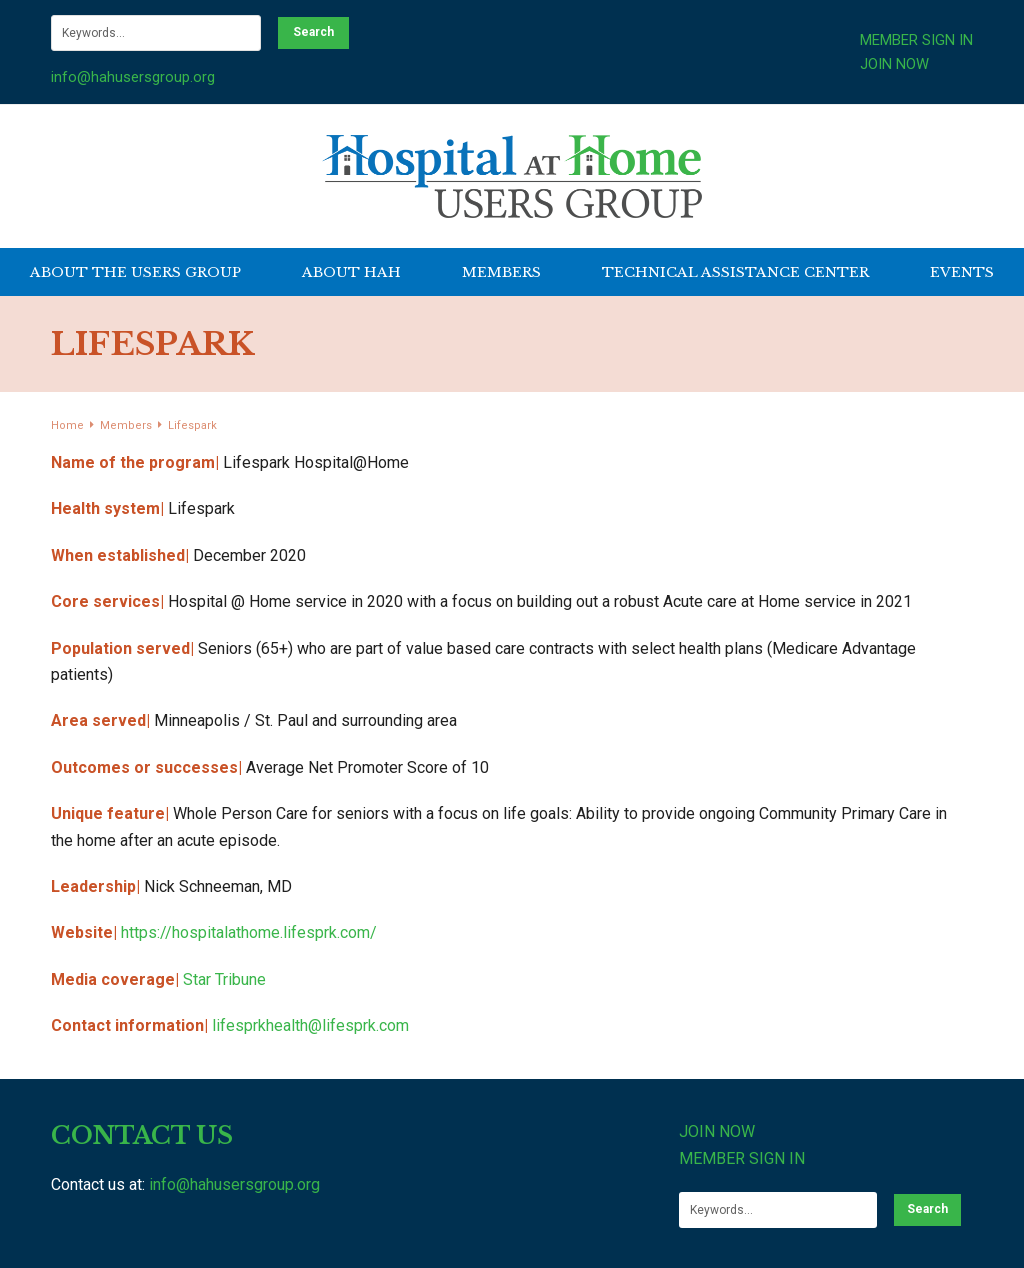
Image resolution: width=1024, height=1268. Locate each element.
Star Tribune (224, 979)
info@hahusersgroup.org (133, 77)
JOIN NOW (894, 64)
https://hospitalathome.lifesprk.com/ (249, 932)
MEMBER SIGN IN (916, 40)
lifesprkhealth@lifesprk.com (310, 1025)
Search (313, 32)
